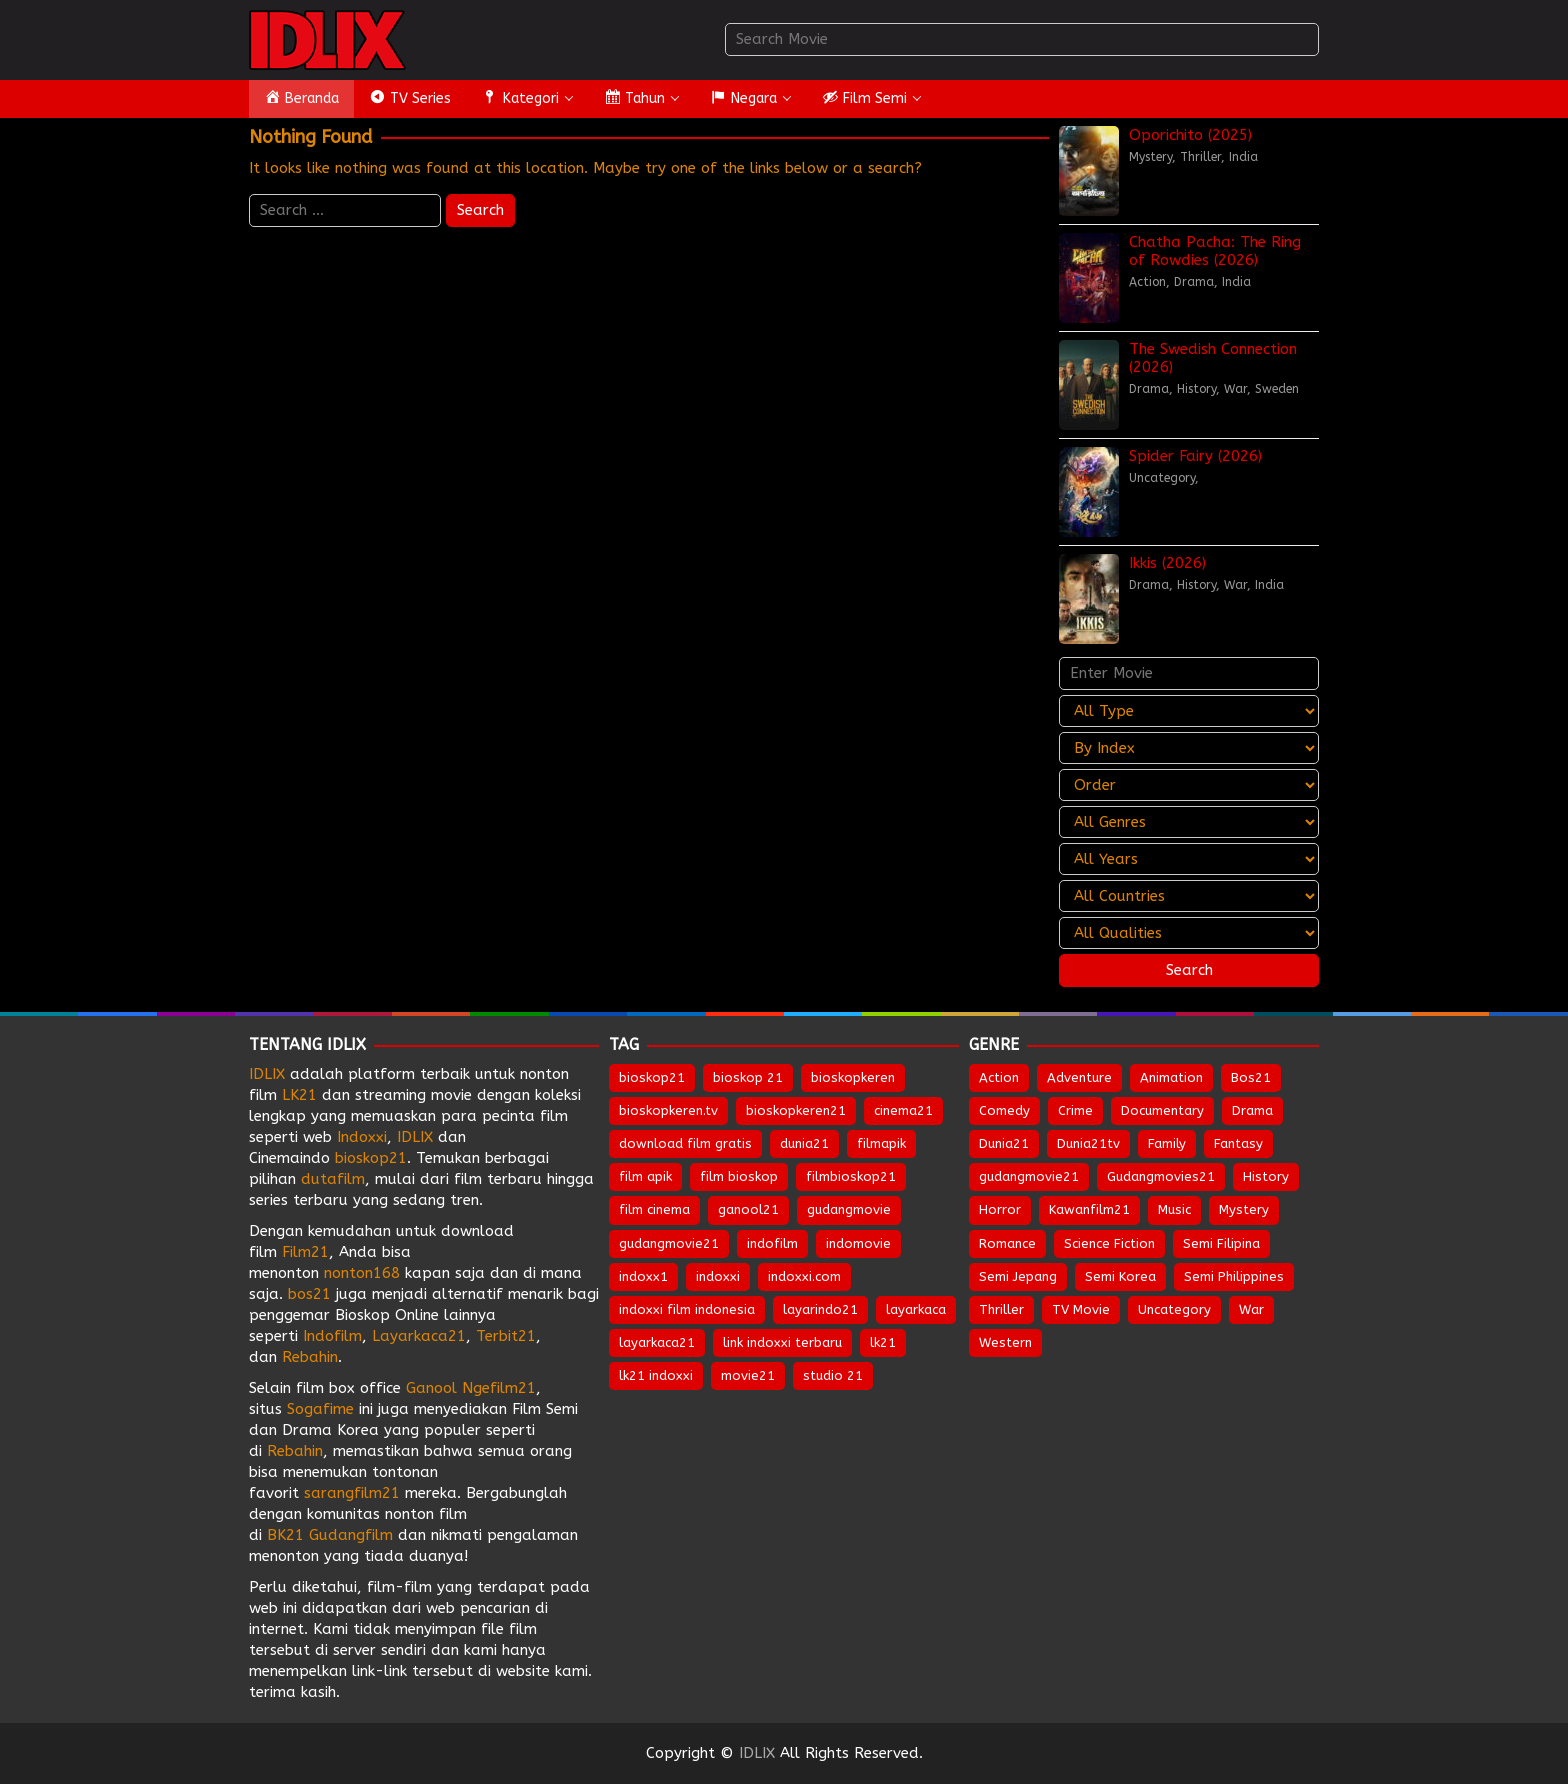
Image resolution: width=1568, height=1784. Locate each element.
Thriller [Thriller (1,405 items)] (1001, 1309)
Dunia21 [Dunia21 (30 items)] (1004, 1143)
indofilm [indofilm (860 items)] (772, 1243)
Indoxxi (362, 1137)
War (1235, 389)
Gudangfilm (351, 1535)
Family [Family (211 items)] (1167, 1143)
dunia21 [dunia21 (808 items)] (804, 1143)
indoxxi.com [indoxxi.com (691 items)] (804, 1276)
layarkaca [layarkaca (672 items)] (916, 1309)
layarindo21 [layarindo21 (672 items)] (820, 1309)
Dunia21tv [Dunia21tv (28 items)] (1088, 1143)
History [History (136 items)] (1266, 1176)
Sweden (1277, 389)
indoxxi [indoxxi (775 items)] (718, 1276)
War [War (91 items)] (1251, 1309)
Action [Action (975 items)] (999, 1077)
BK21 (285, 1535)
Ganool (431, 1388)
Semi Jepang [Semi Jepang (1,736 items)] (1018, 1276)
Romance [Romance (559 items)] (1007, 1243)
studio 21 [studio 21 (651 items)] (833, 1375)
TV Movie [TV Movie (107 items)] (1081, 1309)
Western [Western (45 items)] (1005, 1342)
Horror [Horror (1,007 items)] (1000, 1209)
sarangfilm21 (354, 1493)
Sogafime (320, 1409)
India (1243, 157)
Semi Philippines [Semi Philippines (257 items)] (1234, 1276)
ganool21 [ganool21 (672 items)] (748, 1209)
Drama (1194, 282)
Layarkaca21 (419, 1336)
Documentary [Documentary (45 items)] (1162, 1110)
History (1196, 389)
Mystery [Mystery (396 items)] (1244, 1209)
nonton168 (362, 1273)
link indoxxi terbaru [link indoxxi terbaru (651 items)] (782, 1342)
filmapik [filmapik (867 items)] (881, 1143)
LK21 (299, 1095)
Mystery (1150, 157)
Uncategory (1162, 478)
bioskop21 (371, 1158)
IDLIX (267, 1074)
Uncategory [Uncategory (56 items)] (1174, 1309)
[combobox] (1022, 39)
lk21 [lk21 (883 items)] (883, 1342)
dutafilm (333, 1179)
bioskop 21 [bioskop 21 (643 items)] (748, 1077)
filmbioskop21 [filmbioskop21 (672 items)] (851, 1176)
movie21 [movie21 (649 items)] (748, 1375)
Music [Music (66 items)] (1174, 1209)
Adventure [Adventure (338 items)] (1079, 1077)
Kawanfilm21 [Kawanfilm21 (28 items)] (1089, 1209)
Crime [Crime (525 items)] (1075, 1110)
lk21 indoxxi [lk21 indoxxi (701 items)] (656, 1375)
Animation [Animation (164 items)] (1171, 1077)
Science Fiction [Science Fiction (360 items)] (1109, 1243)
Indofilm (332, 1336)
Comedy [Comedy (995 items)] (1004, 1110)
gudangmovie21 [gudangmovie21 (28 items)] (1029, 1176)
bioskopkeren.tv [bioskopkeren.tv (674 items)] (668, 1110)
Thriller (1200, 157)
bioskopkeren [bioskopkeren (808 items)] (853, 1077)
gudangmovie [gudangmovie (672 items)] (849, 1209)
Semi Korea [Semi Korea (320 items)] (1120, 1276)
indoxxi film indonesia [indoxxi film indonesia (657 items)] (687, 1309)
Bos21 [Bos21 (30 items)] (1251, 1077)
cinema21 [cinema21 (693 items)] (903, 1110)
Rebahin (310, 1357)
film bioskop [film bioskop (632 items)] (739, 1176)
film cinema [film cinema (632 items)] (654, 1209)
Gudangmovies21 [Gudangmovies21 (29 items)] (1161, 1176)
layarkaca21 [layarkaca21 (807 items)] (657, 1342)
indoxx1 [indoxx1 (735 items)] (643, 1276)
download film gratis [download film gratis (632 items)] (685, 1143)
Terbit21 (506, 1336)
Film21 (305, 1252)
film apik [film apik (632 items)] (645, 1176)
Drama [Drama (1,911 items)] (1252, 1110)
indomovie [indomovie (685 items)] (858, 1243)
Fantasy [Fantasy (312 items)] (1238, 1143)
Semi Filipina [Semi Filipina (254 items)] (1221, 1243)
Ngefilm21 (499, 1388)
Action (1147, 282)
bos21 (309, 1294)
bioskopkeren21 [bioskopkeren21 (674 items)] (796, 1110)
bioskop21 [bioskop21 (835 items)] (652, 1077)
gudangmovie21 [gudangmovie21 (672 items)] (669, 1243)
